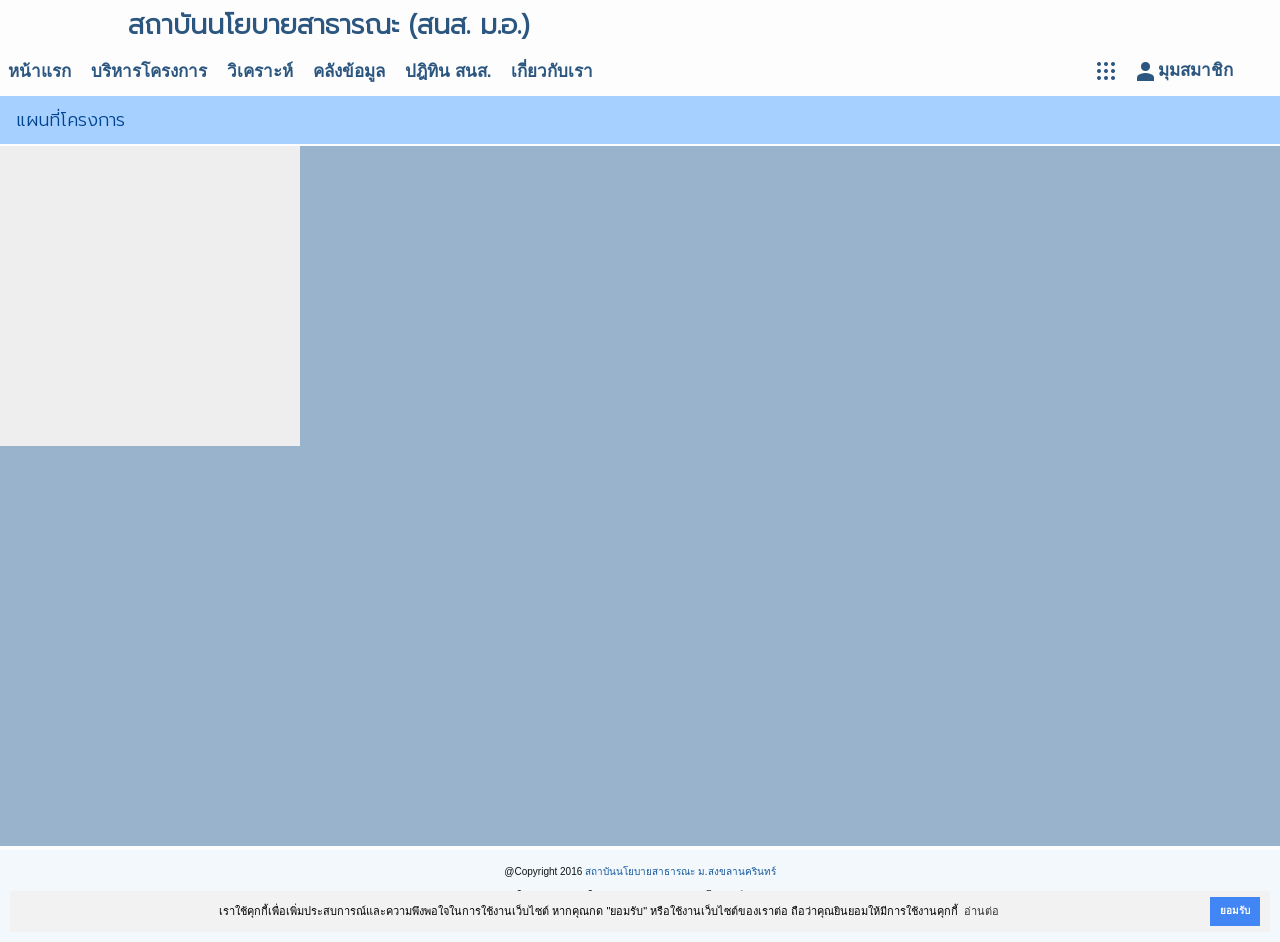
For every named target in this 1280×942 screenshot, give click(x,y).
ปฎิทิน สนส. (448, 71)
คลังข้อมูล (349, 71)
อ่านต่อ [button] (981, 911)
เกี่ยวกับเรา (552, 71)
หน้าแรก (39, 71)
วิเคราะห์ (260, 71)
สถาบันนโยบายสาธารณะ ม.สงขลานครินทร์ (680, 871)
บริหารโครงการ (149, 71)
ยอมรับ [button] (1235, 910)
